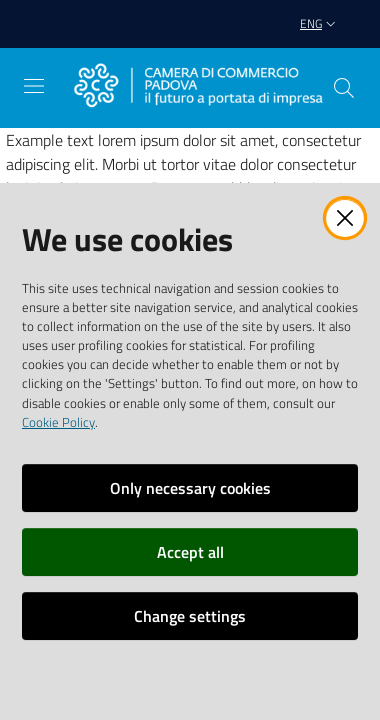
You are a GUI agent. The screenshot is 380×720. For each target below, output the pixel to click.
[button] (344, 88)
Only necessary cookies (190, 488)
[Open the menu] (34, 86)
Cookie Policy (58, 422)
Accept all (190, 552)
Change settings (190, 616)
